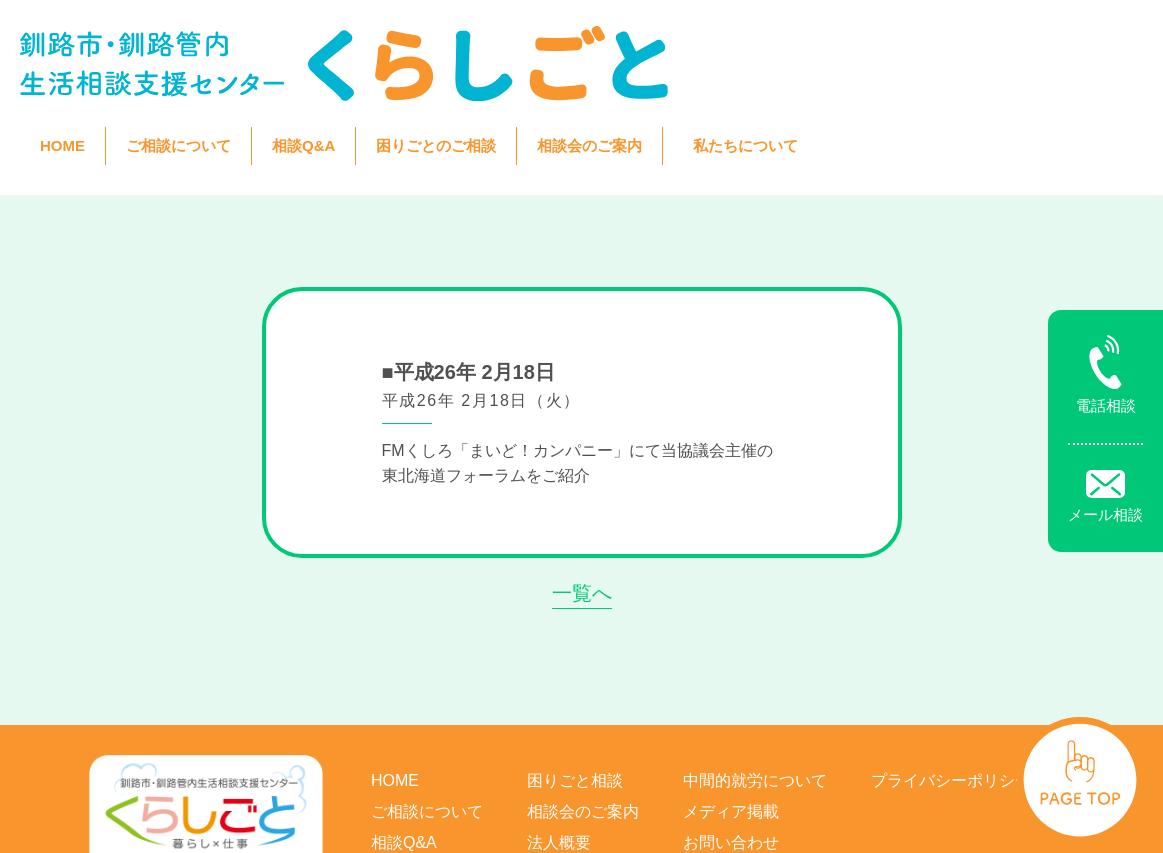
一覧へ (582, 476)
